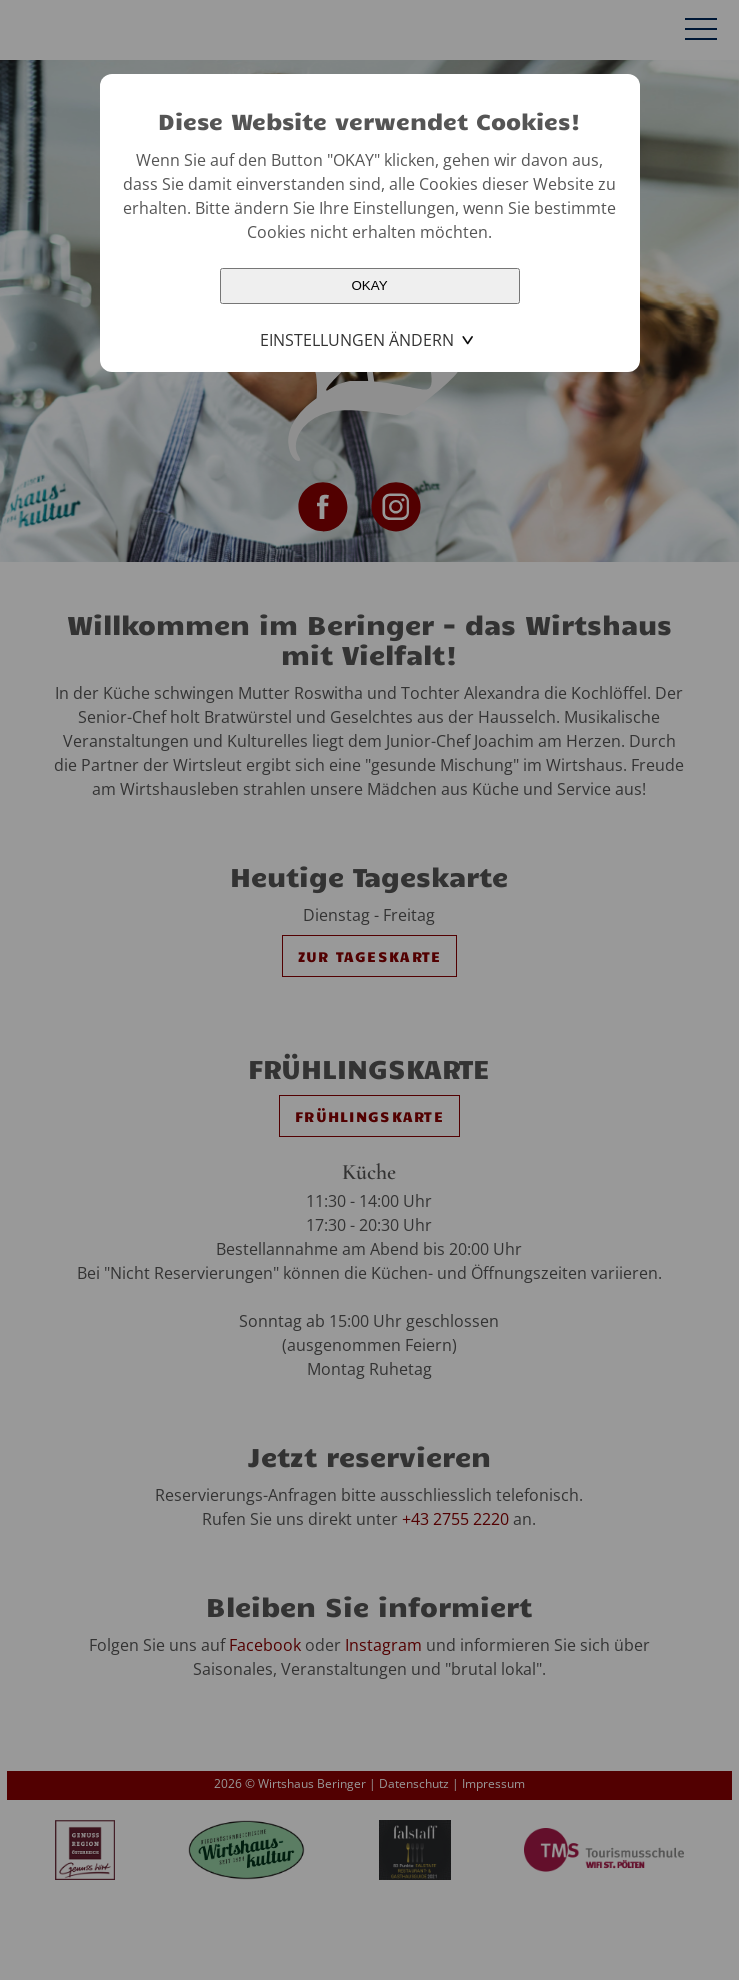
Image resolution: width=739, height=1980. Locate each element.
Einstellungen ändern (357, 340)
